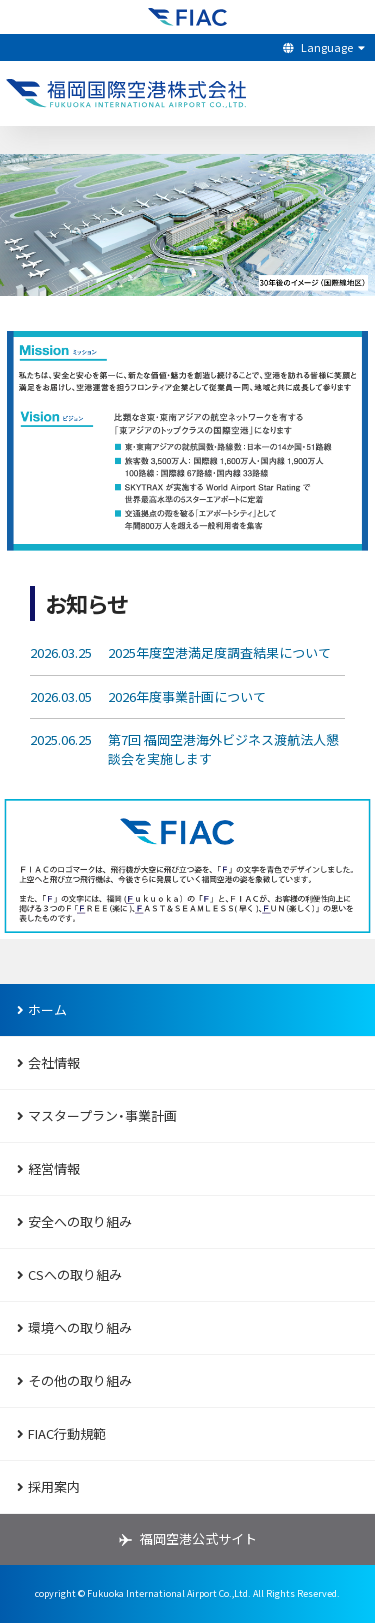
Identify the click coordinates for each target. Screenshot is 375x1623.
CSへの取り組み (67, 1274)
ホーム (39, 1009)
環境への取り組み (72, 1327)
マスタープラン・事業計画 (94, 1115)
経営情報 (46, 1168)
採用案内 (46, 1486)
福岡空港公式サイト (198, 1538)
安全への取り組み (72, 1221)
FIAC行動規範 (59, 1433)
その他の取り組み (72, 1380)
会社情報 (46, 1062)
